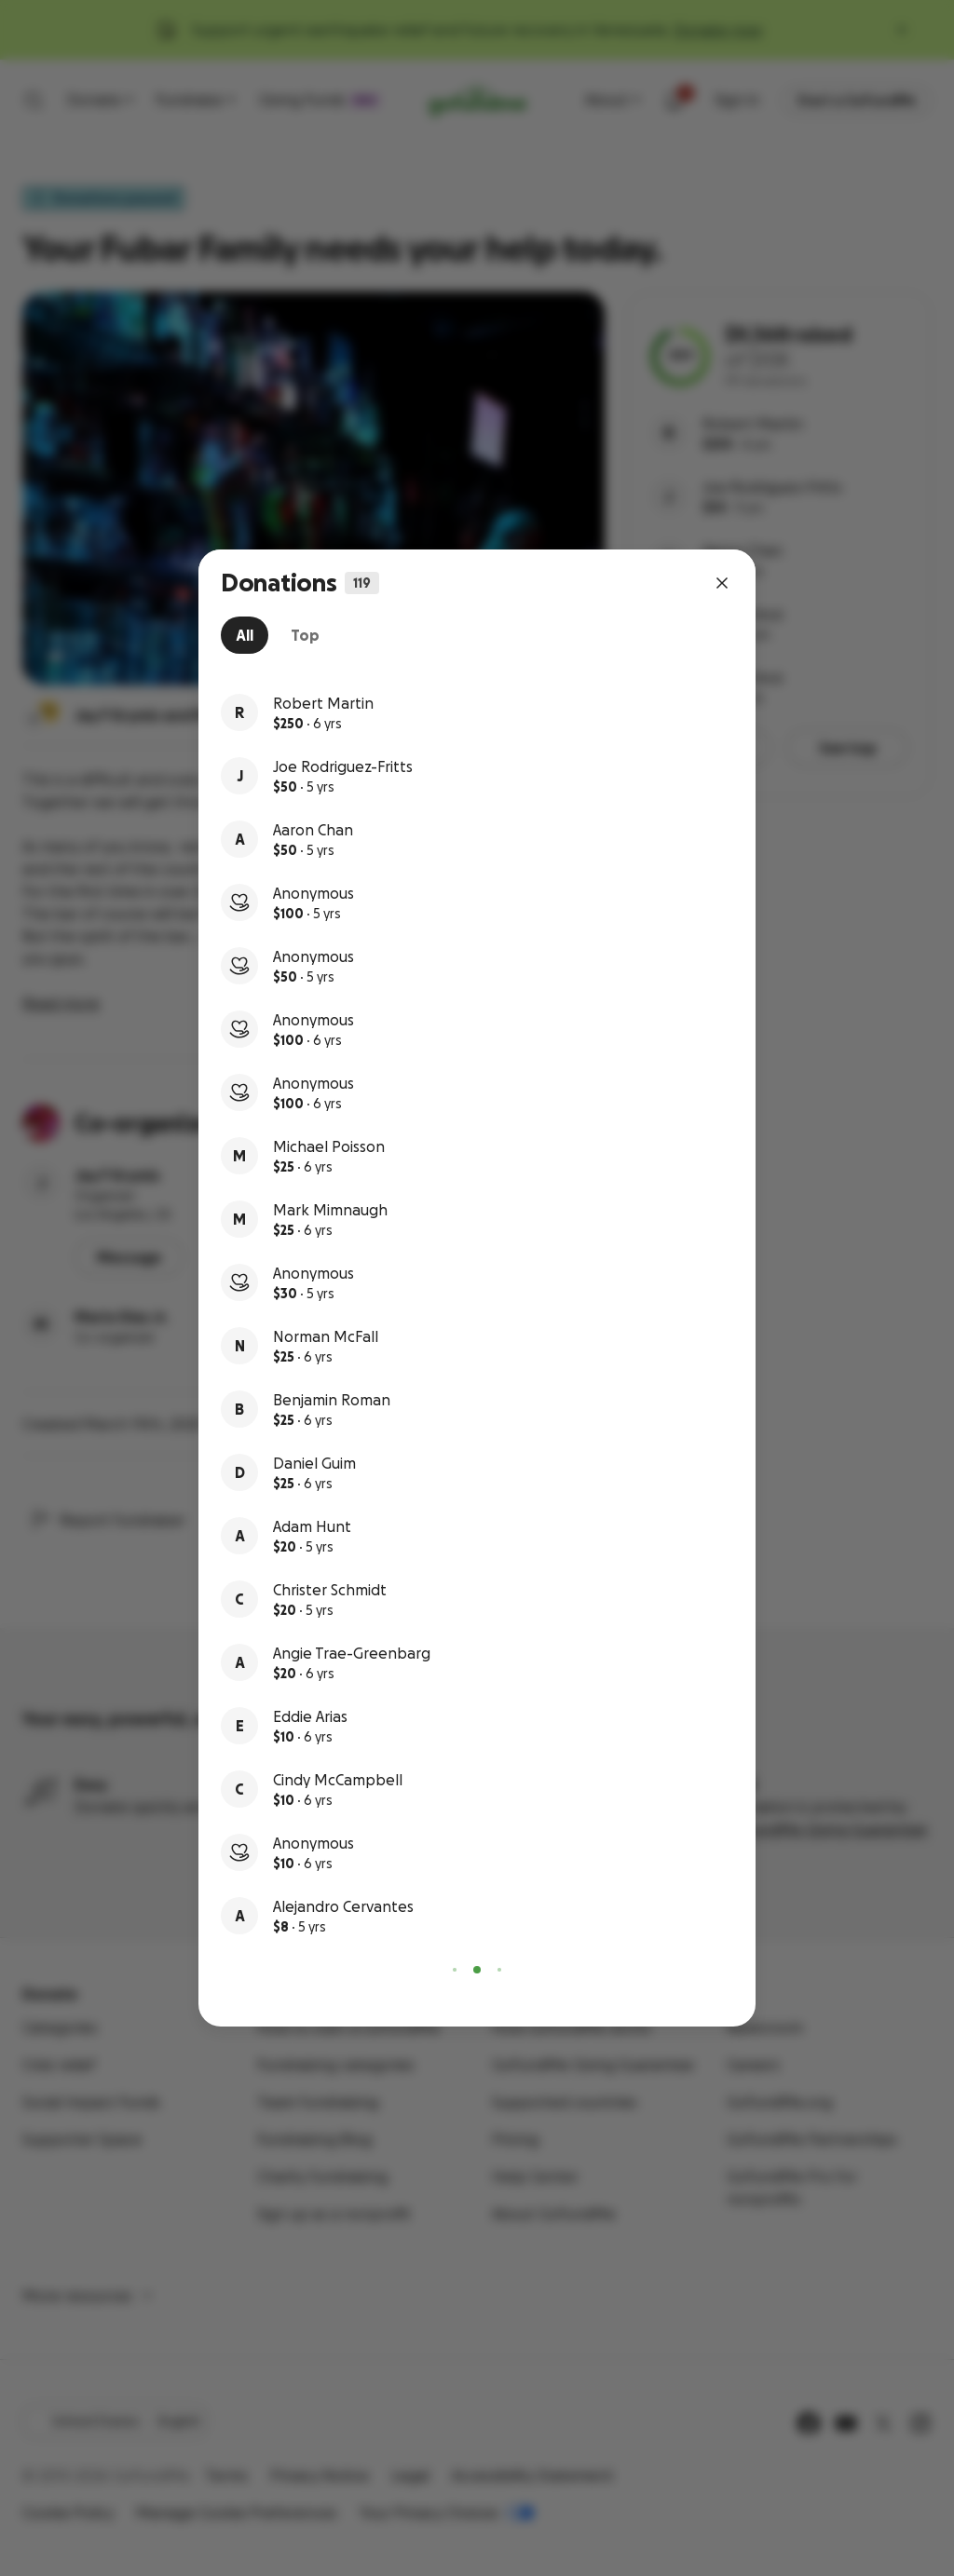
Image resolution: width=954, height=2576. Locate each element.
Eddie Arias (310, 1716)
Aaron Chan (313, 829)
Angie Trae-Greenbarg (351, 1653)
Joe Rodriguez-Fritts (343, 766)
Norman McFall (325, 1336)
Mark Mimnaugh (330, 1209)
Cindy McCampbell (337, 1779)
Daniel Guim (314, 1463)
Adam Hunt (312, 1526)
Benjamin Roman (331, 1399)
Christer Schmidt (330, 1589)
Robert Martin (323, 703)
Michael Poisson (329, 1146)
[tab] (244, 635)
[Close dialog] (722, 583)
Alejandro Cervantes (343, 1906)
